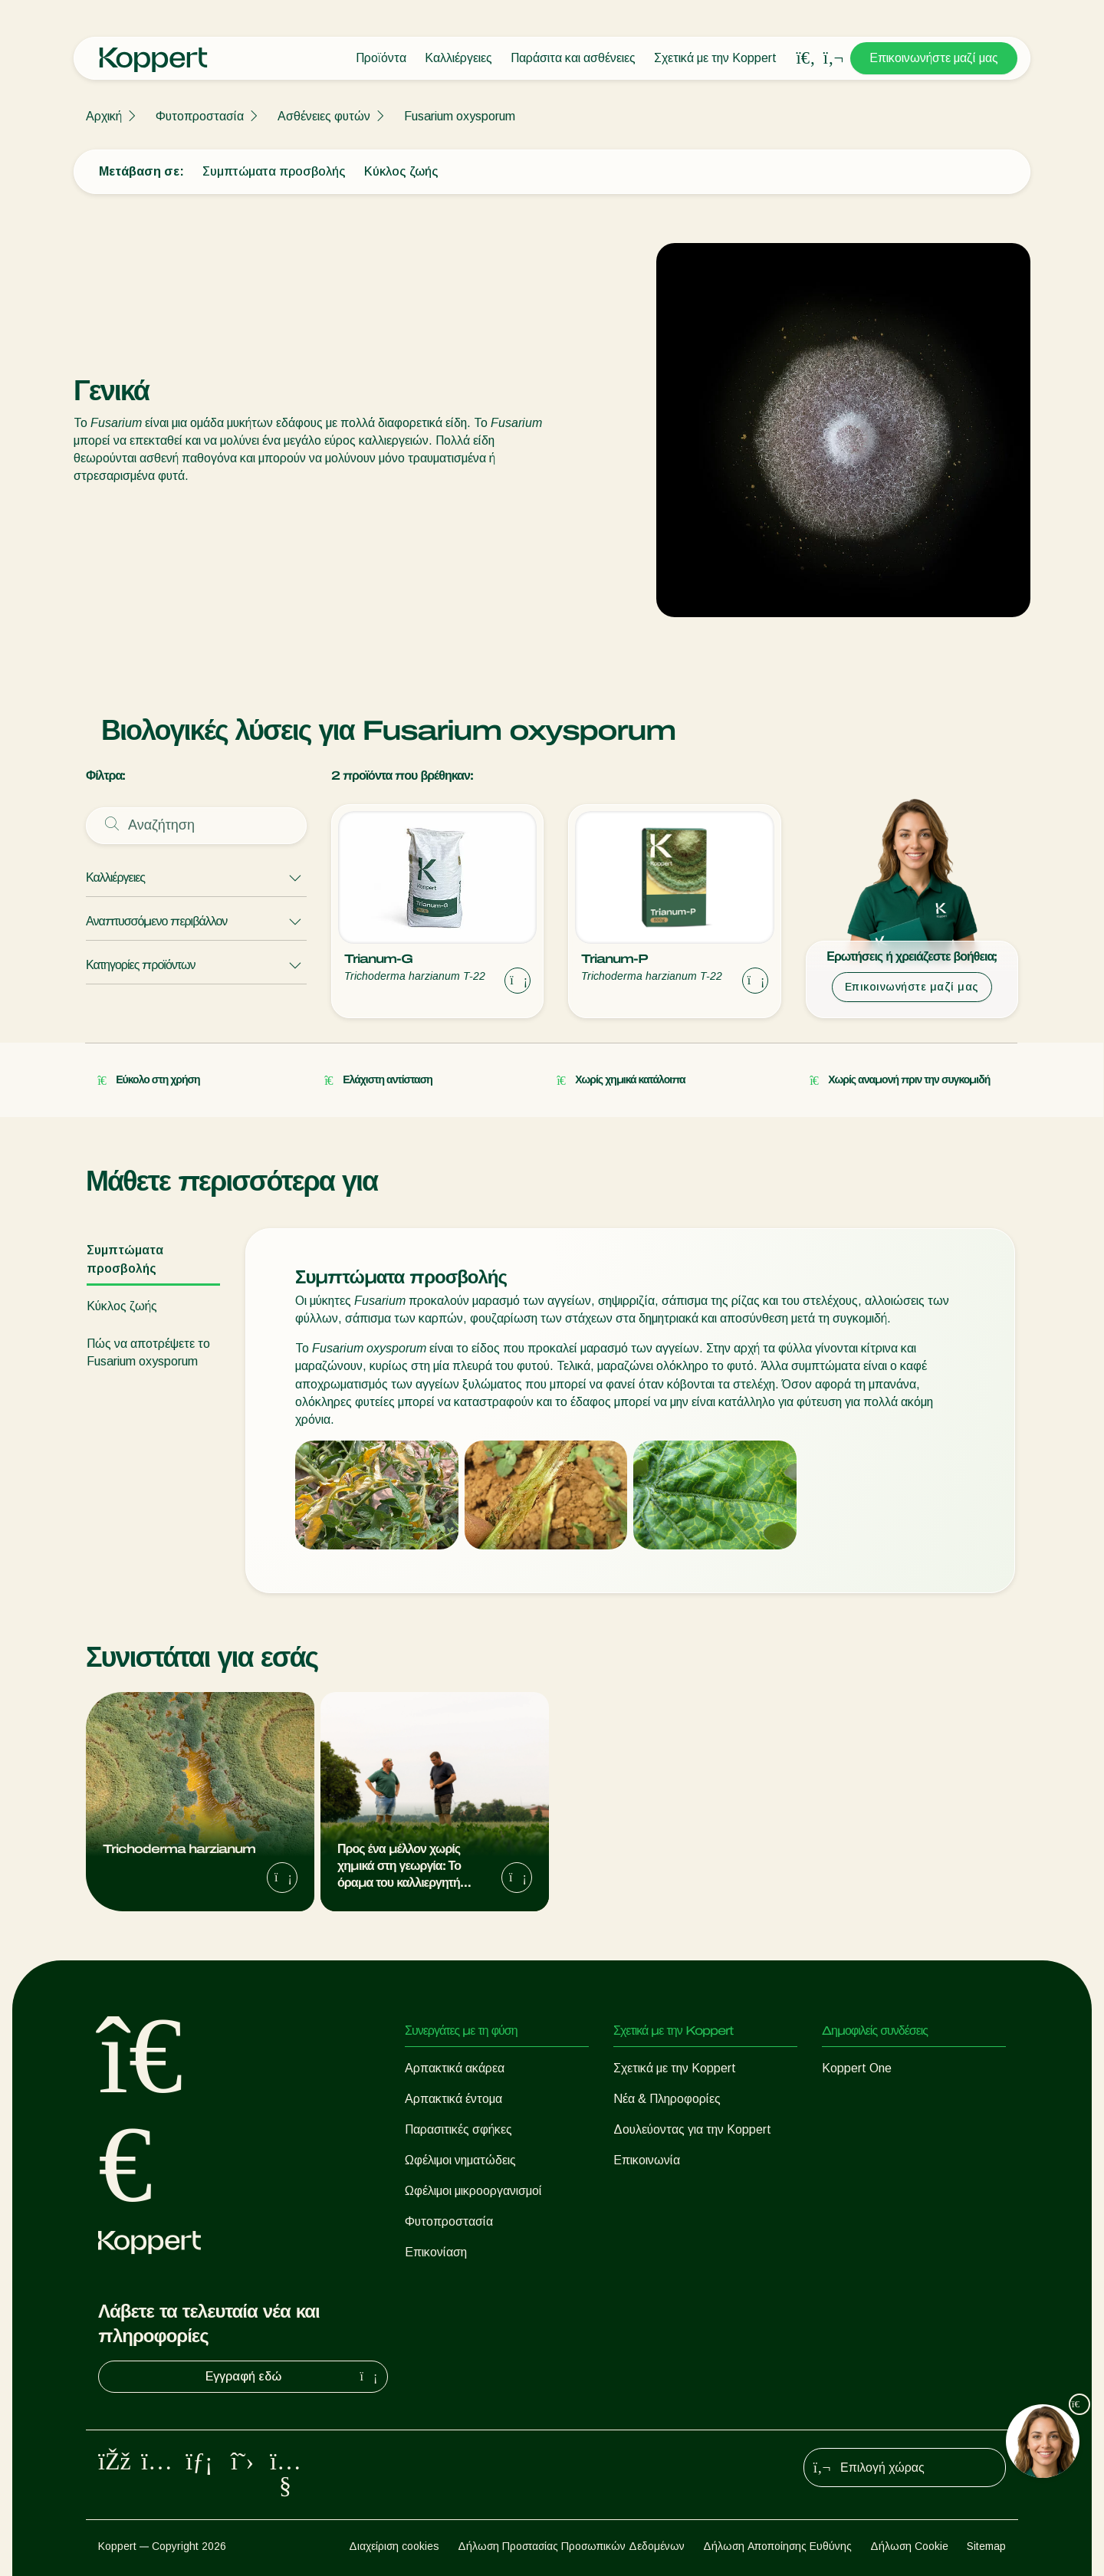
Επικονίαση (436, 2252)
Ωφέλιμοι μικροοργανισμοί (473, 2190)
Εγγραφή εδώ (293, 2376)
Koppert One (857, 2068)
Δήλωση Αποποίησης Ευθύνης (777, 2546)
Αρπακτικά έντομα (453, 2098)
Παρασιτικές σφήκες (458, 2129)
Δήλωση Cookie (909, 2546)
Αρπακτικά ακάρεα (454, 2068)
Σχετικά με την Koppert (715, 57)
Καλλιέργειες (458, 57)
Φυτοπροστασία (200, 116)
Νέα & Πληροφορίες (667, 2098)
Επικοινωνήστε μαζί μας (933, 57)
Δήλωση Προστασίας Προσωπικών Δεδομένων (571, 2546)
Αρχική (104, 116)
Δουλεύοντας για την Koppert (692, 2129)
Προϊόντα (381, 57)
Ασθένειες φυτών (324, 116)
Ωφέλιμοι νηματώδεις (460, 2160)
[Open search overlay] (805, 58)
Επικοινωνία (646, 2160)
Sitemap (986, 2546)
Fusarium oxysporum (459, 116)
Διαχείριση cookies (394, 2546)
